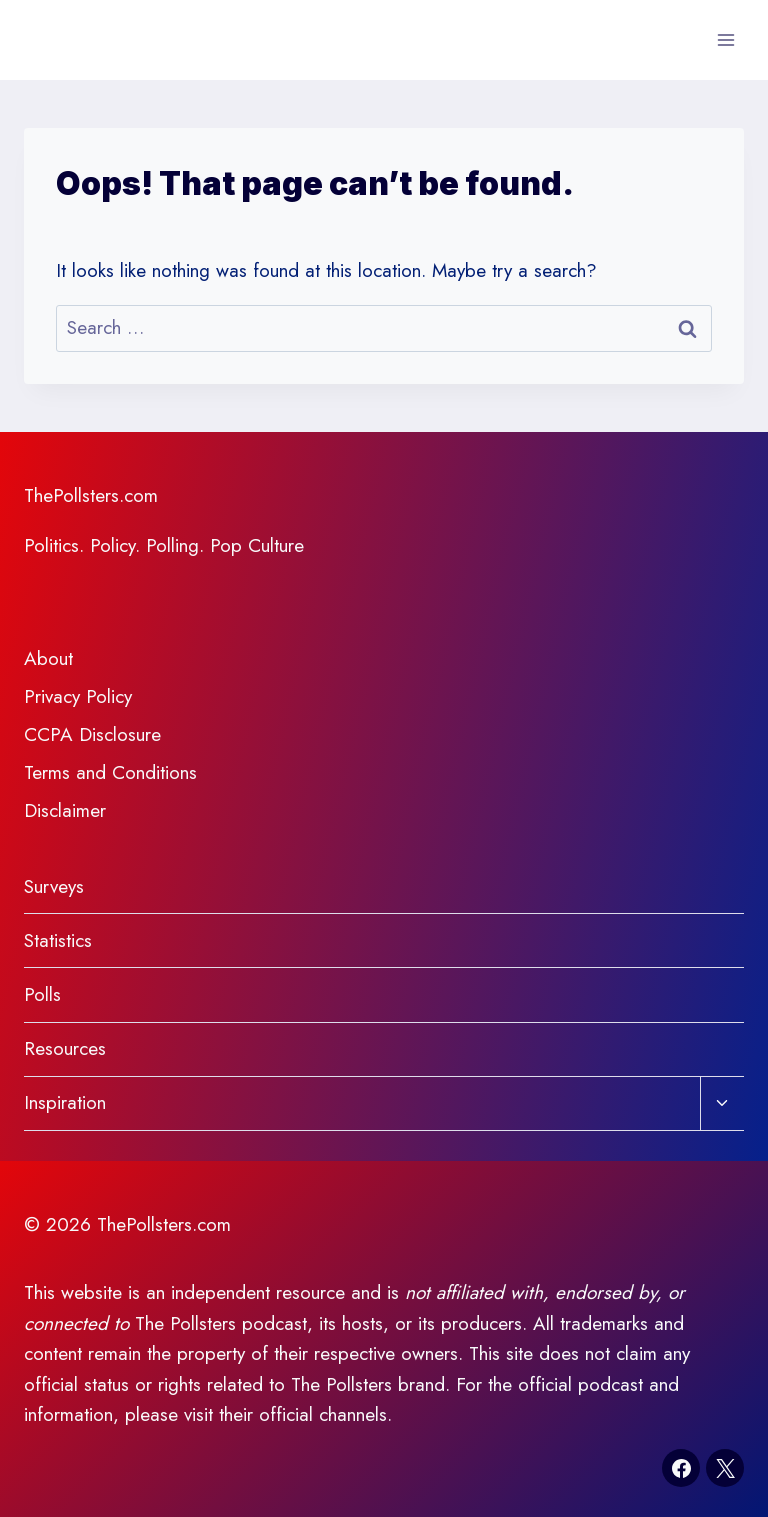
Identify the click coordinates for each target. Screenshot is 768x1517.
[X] (725, 1468)
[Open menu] (725, 39)
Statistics (58, 940)
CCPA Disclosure (92, 734)
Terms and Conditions (110, 772)
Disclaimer (65, 810)
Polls (42, 994)
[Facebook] (681, 1468)
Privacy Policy (78, 696)
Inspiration (65, 1102)
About (48, 658)
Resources (65, 1048)
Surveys (54, 886)
